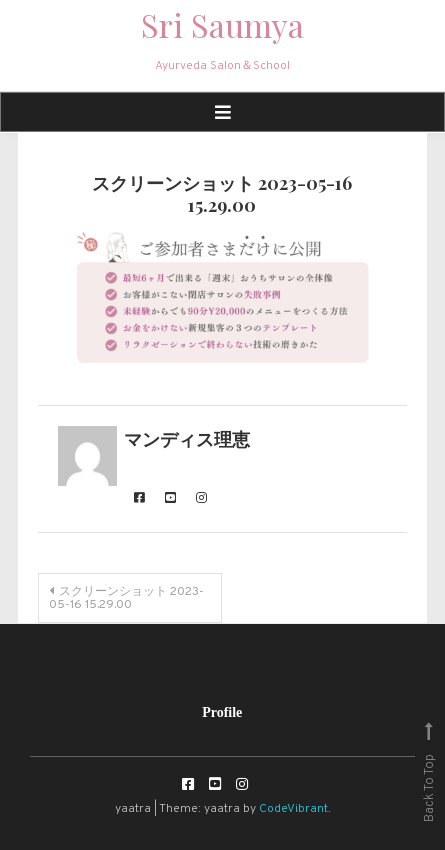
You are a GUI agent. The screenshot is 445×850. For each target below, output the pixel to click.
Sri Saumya (222, 24)
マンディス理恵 (187, 441)
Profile (222, 712)
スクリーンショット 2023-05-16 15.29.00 (126, 598)
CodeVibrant (293, 809)
